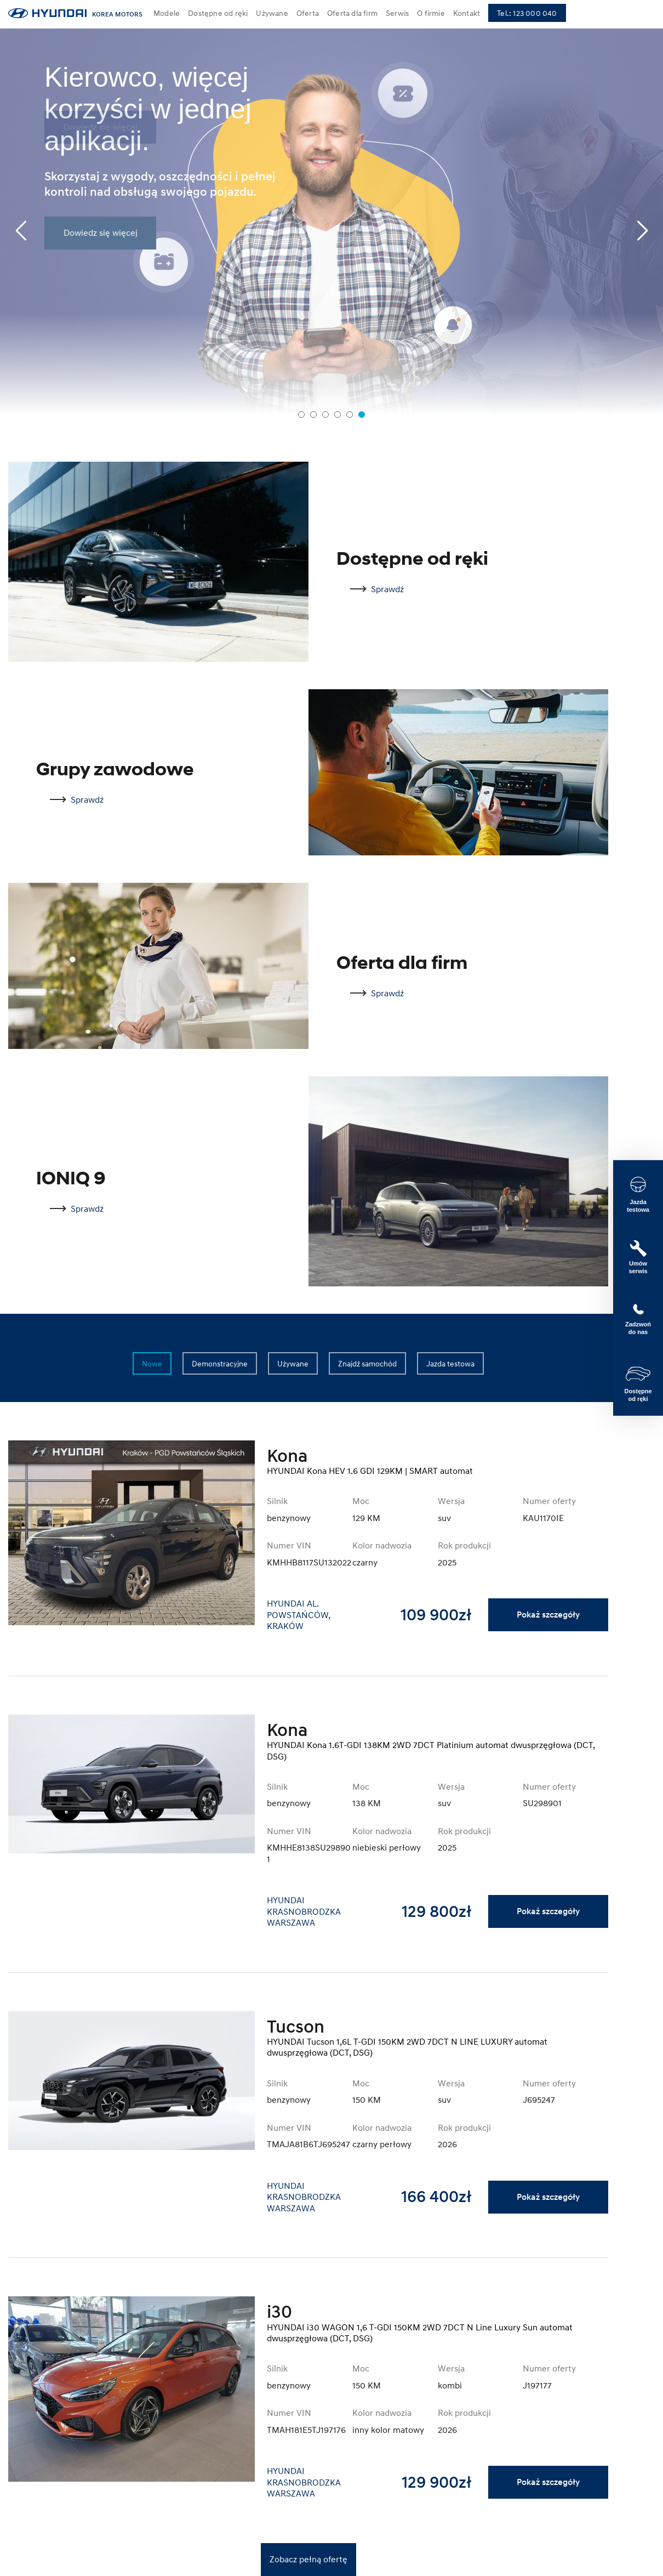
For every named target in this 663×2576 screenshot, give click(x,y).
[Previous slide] (20, 231)
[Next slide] (642, 231)
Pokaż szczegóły (548, 1614)
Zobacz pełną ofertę (308, 2559)
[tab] (301, 414)
